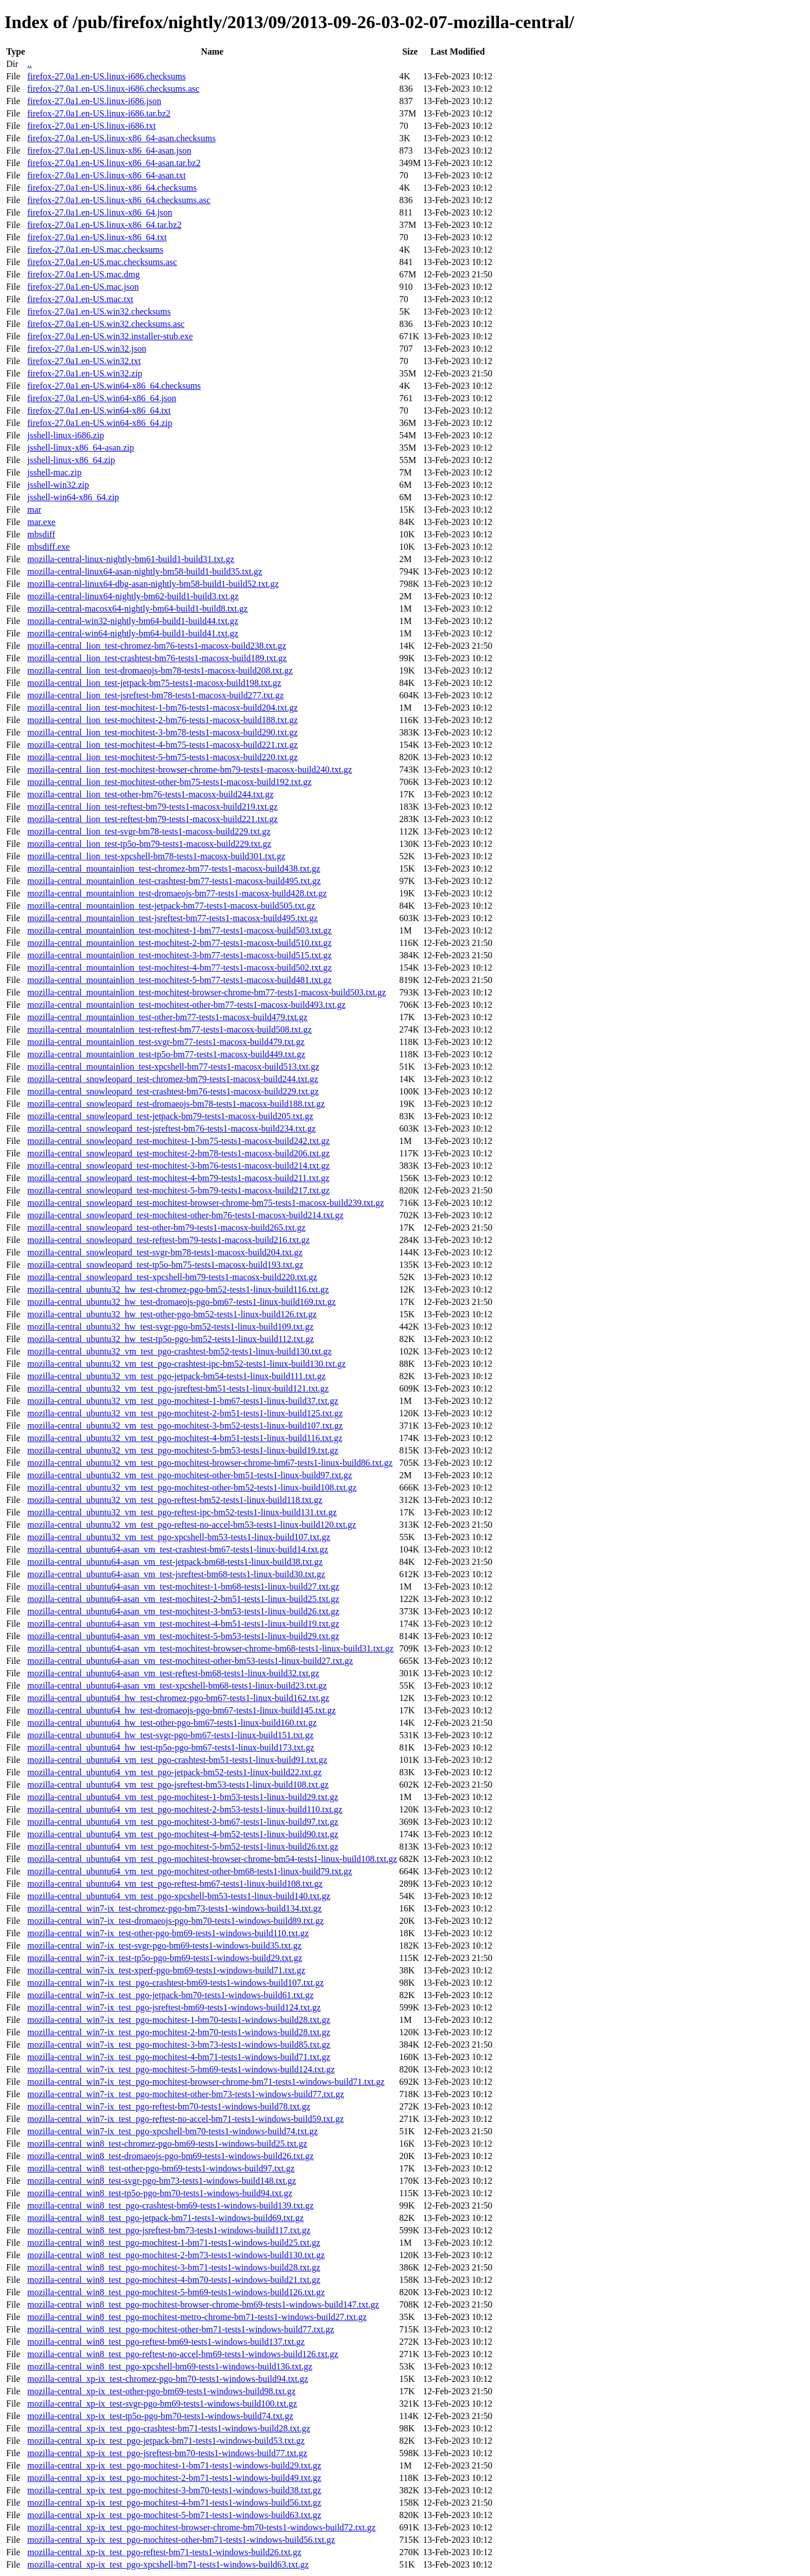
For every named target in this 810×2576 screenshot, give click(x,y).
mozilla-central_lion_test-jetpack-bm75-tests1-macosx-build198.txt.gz (154, 683)
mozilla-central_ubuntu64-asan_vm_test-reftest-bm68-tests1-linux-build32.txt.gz (173, 1673)
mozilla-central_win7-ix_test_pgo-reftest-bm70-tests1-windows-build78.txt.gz (168, 2106)
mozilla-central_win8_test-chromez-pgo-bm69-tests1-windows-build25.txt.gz (167, 2143)
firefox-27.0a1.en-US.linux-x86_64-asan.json (109, 150)
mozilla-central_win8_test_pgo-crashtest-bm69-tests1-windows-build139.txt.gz (170, 2205)
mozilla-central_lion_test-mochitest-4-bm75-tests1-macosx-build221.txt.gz (162, 745)
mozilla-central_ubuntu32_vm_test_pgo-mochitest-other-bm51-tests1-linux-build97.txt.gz (189, 1475)
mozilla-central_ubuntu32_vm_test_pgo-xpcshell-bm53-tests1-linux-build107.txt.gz (178, 1537)
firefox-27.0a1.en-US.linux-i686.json (94, 101)
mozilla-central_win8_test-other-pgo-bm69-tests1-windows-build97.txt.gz (160, 2168)
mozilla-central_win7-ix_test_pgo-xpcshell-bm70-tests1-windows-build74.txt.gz (172, 2131)
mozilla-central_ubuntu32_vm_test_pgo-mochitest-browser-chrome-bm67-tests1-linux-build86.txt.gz (209, 1462)
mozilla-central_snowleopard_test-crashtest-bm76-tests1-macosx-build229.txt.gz (172, 1091)
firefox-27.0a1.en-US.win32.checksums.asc (105, 324)
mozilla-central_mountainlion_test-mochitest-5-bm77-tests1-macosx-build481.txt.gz (179, 980)
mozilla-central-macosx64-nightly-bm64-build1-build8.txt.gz (137, 608)
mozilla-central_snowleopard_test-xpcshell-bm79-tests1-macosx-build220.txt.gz (172, 1277)
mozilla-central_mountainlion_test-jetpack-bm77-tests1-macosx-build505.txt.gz (171, 905)
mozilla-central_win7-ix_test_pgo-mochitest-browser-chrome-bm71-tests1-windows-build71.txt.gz (205, 2081)
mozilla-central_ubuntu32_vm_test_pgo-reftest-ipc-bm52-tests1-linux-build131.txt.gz (181, 1512)
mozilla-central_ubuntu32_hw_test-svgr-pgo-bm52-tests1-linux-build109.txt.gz (170, 1326)
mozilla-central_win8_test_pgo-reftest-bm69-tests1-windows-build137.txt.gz (165, 2341)
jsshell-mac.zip (54, 472)
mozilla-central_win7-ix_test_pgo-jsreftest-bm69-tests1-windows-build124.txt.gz (174, 2007)
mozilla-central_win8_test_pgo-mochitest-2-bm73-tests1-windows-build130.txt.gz (176, 2255)
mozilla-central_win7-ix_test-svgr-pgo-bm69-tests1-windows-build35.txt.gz (164, 1945)
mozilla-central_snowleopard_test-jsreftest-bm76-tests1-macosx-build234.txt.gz (171, 1128)
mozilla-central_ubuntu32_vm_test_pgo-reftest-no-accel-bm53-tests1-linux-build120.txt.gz (191, 1524)
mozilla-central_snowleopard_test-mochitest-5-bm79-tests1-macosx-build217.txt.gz (178, 1190)
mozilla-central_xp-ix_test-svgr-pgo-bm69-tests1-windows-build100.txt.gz (162, 2403)
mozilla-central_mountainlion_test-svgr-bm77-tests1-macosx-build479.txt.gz (165, 1042)
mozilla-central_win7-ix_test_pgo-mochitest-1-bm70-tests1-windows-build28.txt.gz (178, 2020)
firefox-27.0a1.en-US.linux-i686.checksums (106, 76)
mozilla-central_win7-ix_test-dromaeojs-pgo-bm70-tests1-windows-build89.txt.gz (175, 1921)
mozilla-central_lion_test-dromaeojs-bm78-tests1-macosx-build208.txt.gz (159, 670)
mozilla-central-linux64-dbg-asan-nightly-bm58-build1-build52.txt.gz (152, 584)
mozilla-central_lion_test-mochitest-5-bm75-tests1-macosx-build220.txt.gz (162, 757)
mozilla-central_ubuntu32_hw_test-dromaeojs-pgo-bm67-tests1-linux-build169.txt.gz (181, 1302)
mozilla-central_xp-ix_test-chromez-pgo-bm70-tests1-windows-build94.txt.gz (167, 2379)
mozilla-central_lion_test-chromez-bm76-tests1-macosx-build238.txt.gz (156, 645)
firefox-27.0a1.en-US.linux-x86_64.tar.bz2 (104, 225)
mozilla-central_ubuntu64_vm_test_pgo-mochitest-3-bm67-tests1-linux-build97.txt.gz (182, 1821)
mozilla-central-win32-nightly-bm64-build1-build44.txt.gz (132, 621)
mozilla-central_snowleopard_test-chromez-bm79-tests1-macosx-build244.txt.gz (172, 1079)
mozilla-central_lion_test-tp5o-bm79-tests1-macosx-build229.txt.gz (149, 844)
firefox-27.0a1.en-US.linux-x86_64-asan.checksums (121, 138)
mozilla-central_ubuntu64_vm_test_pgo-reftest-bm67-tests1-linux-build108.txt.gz (174, 1883)
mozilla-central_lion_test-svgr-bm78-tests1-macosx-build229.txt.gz (148, 831)
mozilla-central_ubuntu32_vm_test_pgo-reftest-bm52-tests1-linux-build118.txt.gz (174, 1500)
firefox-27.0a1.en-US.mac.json (82, 286)
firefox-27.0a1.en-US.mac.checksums (95, 249)
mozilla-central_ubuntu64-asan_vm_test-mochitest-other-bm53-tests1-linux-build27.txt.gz (190, 1661)
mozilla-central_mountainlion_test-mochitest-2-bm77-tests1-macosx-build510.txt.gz (179, 943)
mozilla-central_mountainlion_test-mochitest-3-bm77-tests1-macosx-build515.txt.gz (179, 955)
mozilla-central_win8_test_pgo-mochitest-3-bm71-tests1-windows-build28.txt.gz (173, 2267)
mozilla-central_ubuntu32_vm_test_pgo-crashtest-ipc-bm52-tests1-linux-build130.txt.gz (186, 1363)
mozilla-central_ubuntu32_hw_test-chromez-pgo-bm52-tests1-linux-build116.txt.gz (177, 1289)
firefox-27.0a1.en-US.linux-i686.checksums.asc (113, 88)
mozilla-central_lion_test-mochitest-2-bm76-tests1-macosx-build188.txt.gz (162, 720)
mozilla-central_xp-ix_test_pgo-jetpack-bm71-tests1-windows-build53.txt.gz (165, 2440)
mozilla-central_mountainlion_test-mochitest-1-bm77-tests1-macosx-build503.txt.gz (179, 930)
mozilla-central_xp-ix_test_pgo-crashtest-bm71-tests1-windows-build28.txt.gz (168, 2428)
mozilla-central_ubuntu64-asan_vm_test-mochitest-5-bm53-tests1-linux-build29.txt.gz (183, 1636)
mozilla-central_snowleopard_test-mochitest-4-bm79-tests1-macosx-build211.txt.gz (178, 1178)
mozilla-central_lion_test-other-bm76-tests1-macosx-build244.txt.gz (150, 794)
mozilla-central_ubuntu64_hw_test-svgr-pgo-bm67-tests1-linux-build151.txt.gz (170, 1735)
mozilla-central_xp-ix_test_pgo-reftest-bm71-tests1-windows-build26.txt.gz (164, 2552)
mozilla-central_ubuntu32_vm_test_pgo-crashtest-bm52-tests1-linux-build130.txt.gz (179, 1351)
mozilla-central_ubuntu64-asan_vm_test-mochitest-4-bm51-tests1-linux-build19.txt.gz (183, 1623)
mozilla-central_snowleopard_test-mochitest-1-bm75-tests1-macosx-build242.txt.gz (178, 1141)
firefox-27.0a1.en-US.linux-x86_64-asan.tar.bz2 (113, 163)
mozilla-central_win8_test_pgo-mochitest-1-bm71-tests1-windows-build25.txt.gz (173, 2242)
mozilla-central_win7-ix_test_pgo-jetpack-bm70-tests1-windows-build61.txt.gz (170, 1995)
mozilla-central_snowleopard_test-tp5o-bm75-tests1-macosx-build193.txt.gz (165, 1264)
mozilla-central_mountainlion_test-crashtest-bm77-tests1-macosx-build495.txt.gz (174, 881)
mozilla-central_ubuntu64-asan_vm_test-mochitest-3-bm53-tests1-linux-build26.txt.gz (183, 1611)
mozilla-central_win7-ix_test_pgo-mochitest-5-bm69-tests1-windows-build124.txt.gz (181, 2069)
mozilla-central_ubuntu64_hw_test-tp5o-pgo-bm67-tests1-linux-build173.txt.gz (170, 1747)
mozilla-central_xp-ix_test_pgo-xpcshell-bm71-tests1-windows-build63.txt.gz (167, 2564)
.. (29, 64)
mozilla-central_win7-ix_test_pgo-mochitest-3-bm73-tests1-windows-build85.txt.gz (178, 2044)
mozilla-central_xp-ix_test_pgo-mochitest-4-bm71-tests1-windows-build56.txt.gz (174, 2502)
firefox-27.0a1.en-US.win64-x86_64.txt (98, 410)
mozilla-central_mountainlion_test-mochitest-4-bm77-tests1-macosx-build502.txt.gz (179, 967)
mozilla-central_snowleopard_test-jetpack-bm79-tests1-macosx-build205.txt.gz (170, 1116)
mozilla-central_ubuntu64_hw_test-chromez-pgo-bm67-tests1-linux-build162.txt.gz (178, 1698)
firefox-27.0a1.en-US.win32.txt (84, 361)
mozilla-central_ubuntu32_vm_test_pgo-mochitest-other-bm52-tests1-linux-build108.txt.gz (191, 1487)
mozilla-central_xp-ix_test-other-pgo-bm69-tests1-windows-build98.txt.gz (161, 2391)
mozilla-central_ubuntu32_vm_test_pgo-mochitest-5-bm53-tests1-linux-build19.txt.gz (182, 1450)
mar (34, 509)
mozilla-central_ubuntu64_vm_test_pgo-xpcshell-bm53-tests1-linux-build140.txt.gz (178, 1896)
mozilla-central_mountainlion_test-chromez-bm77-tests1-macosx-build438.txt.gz (173, 868)
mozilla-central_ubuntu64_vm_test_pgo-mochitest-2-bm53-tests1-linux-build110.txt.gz (184, 1809)
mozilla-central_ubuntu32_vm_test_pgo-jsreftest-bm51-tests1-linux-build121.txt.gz (177, 1388)
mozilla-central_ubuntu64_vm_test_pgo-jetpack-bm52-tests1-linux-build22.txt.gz (174, 1772)
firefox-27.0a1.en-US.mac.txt (80, 299)
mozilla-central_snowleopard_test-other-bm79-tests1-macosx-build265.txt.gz (166, 1227)
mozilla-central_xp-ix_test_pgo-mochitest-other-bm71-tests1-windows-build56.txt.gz (181, 2539)
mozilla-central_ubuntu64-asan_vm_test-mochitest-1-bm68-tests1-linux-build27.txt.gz (183, 1586)
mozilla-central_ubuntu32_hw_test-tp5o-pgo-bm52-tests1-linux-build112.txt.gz (170, 1339)
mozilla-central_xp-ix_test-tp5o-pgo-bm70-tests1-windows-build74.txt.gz (160, 2416)
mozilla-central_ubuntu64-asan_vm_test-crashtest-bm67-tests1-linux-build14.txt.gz (177, 1549)
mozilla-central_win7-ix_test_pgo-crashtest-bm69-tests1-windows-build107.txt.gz (175, 1982)
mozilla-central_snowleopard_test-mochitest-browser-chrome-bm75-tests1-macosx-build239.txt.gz (205, 1203)
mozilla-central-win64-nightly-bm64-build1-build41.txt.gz (132, 633)
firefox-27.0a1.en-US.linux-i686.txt (91, 126)
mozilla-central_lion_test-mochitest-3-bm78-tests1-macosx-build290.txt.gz (162, 732)
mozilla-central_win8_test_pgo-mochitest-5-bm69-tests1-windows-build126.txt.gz (176, 2292)
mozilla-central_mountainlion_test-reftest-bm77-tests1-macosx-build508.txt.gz (169, 1029)
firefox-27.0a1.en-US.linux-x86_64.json (99, 212)
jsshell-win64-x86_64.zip (73, 497)
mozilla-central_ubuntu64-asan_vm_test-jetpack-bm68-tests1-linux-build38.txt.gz (174, 1562)
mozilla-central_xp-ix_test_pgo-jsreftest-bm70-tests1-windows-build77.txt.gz (167, 2453)
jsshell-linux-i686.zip (65, 435)
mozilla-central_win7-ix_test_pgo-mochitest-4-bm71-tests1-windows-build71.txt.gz (178, 2057)
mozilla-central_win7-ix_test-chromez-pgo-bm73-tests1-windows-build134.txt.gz (174, 1908)
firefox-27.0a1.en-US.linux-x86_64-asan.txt (106, 175)
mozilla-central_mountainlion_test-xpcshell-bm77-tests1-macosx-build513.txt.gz (173, 1066)
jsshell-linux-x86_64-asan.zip (80, 447)
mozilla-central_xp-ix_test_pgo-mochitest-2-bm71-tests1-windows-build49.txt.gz (174, 2478)
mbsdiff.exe (48, 546)
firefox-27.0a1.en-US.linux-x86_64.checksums (111, 187)
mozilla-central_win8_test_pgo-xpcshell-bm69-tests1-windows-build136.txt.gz (169, 2366)
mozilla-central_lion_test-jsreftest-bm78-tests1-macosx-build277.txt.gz (155, 695)
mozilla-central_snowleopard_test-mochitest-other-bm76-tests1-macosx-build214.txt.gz (185, 1215)
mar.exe (41, 522)
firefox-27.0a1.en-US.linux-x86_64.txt (96, 237)
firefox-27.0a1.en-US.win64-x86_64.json (101, 398)
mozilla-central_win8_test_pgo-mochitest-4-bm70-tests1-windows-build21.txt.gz (173, 2280)
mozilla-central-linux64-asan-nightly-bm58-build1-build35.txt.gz (144, 571)
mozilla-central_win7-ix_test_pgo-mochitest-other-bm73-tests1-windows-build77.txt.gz (185, 2094)
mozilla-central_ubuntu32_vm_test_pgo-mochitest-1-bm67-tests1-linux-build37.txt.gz (182, 1401)
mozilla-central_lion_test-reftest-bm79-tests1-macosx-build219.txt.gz (152, 806)
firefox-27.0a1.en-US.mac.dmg (83, 274)
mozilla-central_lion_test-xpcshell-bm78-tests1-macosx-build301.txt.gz (156, 856)
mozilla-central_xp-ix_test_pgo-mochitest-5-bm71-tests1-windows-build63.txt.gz (174, 2515)
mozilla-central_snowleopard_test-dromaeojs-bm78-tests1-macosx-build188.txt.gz (176, 1104)
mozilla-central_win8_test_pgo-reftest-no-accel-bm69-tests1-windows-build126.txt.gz (182, 2354)
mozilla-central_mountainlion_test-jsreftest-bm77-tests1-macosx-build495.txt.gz (172, 918)
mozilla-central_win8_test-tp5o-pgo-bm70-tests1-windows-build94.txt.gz (159, 2193)
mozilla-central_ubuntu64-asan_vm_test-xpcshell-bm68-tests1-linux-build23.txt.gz (176, 1685)
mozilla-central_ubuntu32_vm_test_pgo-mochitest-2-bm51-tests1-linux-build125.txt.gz (185, 1413)
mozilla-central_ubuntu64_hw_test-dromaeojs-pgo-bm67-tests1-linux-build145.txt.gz (181, 1710)
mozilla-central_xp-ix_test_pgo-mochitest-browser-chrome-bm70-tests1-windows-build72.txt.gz (201, 2527)
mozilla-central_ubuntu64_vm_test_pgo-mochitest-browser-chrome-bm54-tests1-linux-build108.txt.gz (212, 1859)
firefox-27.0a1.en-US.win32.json (86, 348)
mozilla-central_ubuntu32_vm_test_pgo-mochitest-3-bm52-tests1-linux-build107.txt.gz (185, 1425)
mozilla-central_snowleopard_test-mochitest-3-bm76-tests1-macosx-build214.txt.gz (178, 1165)
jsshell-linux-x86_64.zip (71, 460)
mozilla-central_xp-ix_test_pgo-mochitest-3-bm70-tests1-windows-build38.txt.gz (174, 2490)
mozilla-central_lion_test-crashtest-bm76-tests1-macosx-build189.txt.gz (156, 658)
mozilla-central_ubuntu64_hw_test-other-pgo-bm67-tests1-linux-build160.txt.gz (171, 1722)
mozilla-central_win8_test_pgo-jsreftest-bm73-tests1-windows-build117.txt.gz (168, 2230)
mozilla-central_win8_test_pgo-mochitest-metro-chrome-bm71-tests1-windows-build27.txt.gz (196, 2317)
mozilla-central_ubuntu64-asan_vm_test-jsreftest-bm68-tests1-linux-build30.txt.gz (176, 1574)
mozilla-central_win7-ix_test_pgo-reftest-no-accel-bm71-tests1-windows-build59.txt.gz (185, 2119)
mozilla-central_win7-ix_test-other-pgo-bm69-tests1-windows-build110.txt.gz (167, 1933)
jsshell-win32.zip (58, 485)
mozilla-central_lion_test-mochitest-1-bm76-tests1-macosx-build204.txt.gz (162, 707)
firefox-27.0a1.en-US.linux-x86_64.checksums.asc (118, 200)
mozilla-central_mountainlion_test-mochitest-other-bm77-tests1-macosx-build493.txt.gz (186, 1004)
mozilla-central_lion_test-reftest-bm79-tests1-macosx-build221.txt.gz (152, 819)
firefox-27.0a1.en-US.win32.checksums (98, 311)
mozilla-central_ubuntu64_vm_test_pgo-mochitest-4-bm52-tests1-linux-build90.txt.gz (182, 1834)
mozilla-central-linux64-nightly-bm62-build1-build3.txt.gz (132, 596)
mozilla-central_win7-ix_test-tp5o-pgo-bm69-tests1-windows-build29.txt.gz (164, 1958)
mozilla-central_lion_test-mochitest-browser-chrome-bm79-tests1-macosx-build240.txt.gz (189, 769)
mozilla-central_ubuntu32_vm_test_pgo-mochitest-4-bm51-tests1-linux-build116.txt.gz (184, 1438)
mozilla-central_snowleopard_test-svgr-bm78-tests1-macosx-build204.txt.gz (164, 1252)
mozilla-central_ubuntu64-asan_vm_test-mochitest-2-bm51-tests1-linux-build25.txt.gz (183, 1599)
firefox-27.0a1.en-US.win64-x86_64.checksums (113, 386)
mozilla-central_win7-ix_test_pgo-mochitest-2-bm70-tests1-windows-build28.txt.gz (178, 2032)
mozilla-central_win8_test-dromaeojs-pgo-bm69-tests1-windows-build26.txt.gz (170, 2156)
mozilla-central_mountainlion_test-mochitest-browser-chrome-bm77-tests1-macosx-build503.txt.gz (206, 992)
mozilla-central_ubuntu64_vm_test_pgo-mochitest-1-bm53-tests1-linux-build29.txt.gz (182, 1797)
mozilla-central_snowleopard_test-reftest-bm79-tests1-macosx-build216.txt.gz (168, 1240)
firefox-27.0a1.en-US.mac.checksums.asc (102, 262)
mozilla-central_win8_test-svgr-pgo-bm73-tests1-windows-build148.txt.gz (161, 2180)
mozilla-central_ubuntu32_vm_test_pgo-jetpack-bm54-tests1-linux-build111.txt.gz (176, 1376)
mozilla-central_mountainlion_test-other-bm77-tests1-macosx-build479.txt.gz (167, 1017)
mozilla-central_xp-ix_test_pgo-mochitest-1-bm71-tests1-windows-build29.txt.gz (174, 2465)
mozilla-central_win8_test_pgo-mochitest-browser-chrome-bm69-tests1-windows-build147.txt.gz (203, 2304)
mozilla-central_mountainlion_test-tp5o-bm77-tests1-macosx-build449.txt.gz (166, 1054)
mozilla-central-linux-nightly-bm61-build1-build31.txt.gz (130, 559)
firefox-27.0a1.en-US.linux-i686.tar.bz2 (98, 113)
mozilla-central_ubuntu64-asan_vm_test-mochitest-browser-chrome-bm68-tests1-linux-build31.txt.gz (210, 1648)
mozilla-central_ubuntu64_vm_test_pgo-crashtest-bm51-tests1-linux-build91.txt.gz (177, 1760)
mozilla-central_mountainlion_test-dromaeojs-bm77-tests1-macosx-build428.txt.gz (176, 893)
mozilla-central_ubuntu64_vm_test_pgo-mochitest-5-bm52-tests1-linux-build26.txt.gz (182, 1846)
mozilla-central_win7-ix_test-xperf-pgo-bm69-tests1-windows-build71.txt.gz (166, 1970)
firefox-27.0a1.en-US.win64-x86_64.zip (99, 423)
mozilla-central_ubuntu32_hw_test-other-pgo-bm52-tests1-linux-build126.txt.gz (171, 1314)
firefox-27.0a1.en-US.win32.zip (84, 373)
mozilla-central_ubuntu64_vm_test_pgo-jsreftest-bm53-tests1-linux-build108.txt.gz (177, 1784)
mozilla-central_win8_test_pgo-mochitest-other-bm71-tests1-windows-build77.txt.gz (180, 2329)
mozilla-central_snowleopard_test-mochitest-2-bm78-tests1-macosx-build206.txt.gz (178, 1153)
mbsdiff (41, 534)
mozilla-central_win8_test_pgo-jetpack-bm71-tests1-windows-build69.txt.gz (165, 2218)
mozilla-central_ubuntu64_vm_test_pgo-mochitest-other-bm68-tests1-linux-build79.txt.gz (189, 1871)
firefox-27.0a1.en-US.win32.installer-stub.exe (109, 336)
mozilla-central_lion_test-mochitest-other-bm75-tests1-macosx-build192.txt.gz (169, 782)
